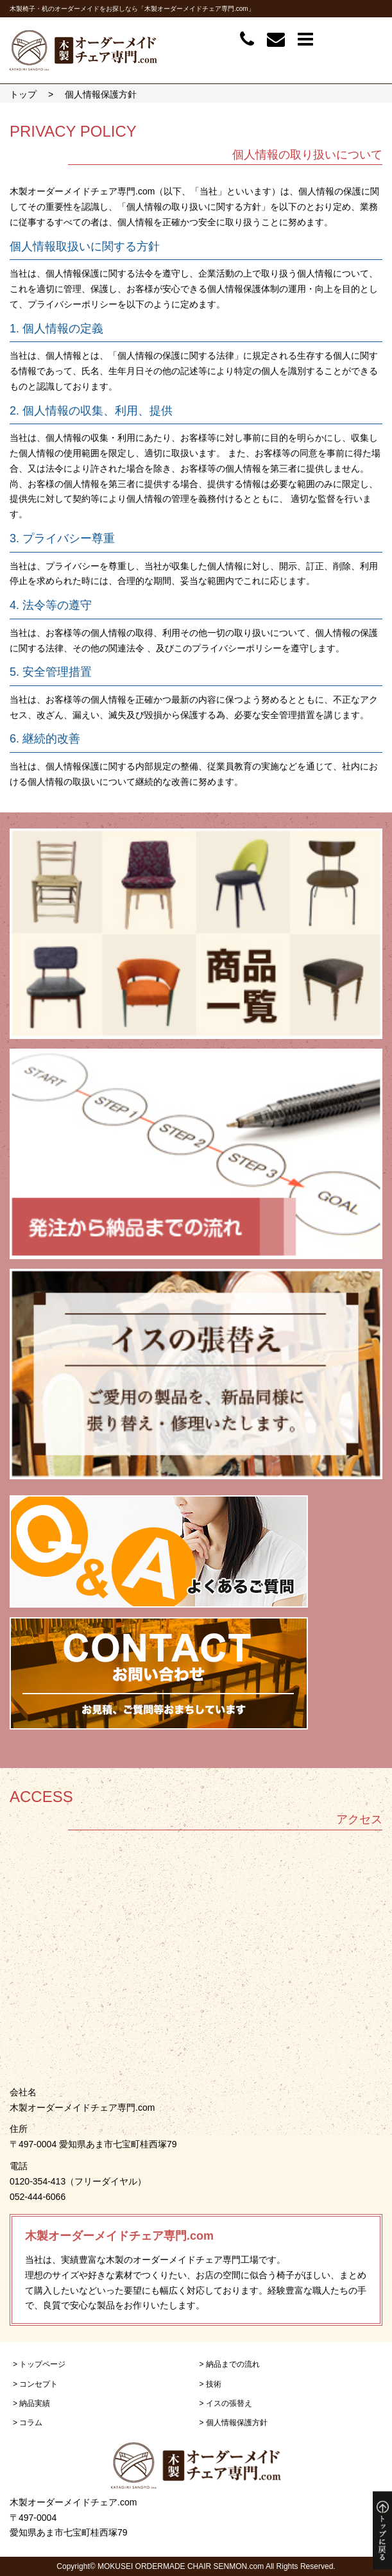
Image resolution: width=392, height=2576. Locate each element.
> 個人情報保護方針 (234, 2422)
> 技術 (210, 2384)
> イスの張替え (226, 2403)
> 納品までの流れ (230, 2364)
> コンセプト (35, 2384)
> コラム (27, 2422)
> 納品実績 (31, 2403)
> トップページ (39, 2364)
